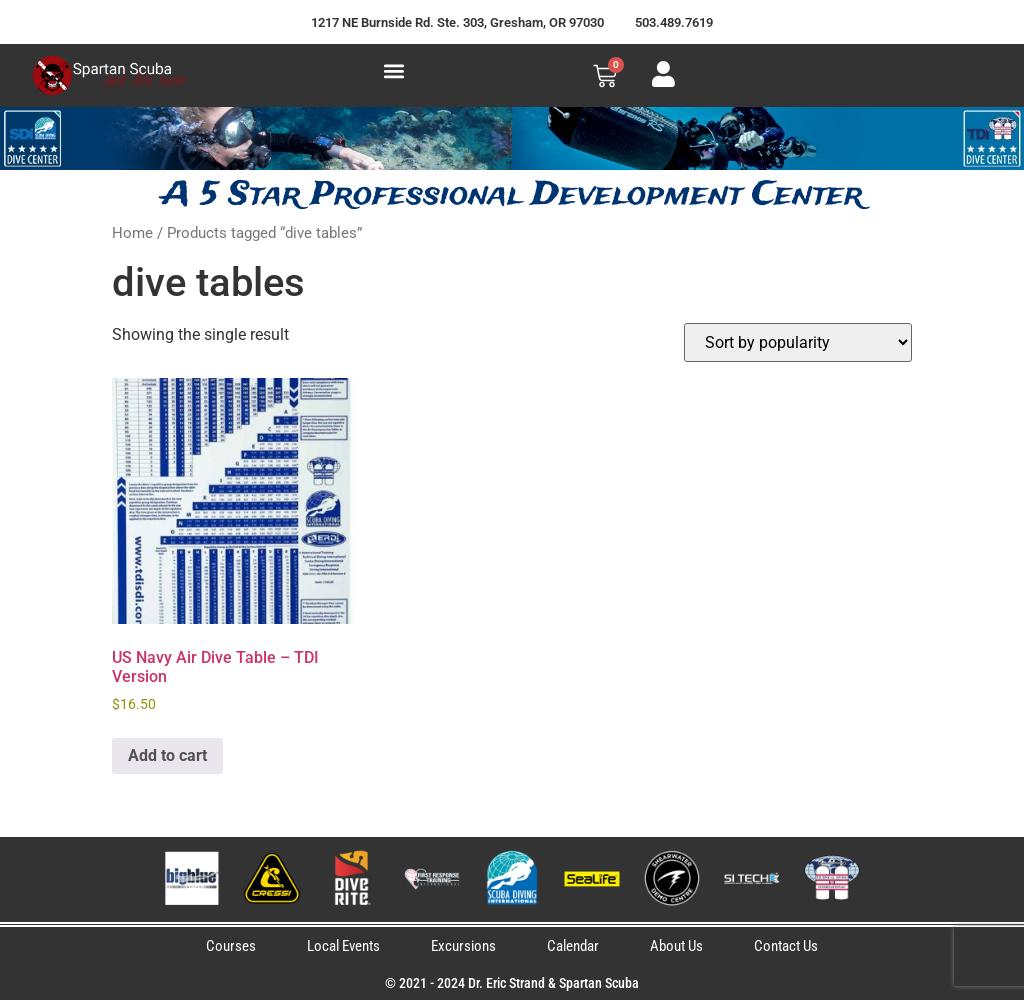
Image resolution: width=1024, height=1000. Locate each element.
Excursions (463, 946)
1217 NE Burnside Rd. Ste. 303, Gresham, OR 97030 (457, 22)
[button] (393, 70)
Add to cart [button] (167, 755)
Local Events (343, 946)
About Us (676, 946)
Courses (231, 946)
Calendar (573, 946)
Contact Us (786, 946)
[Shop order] (798, 342)
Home (132, 233)
